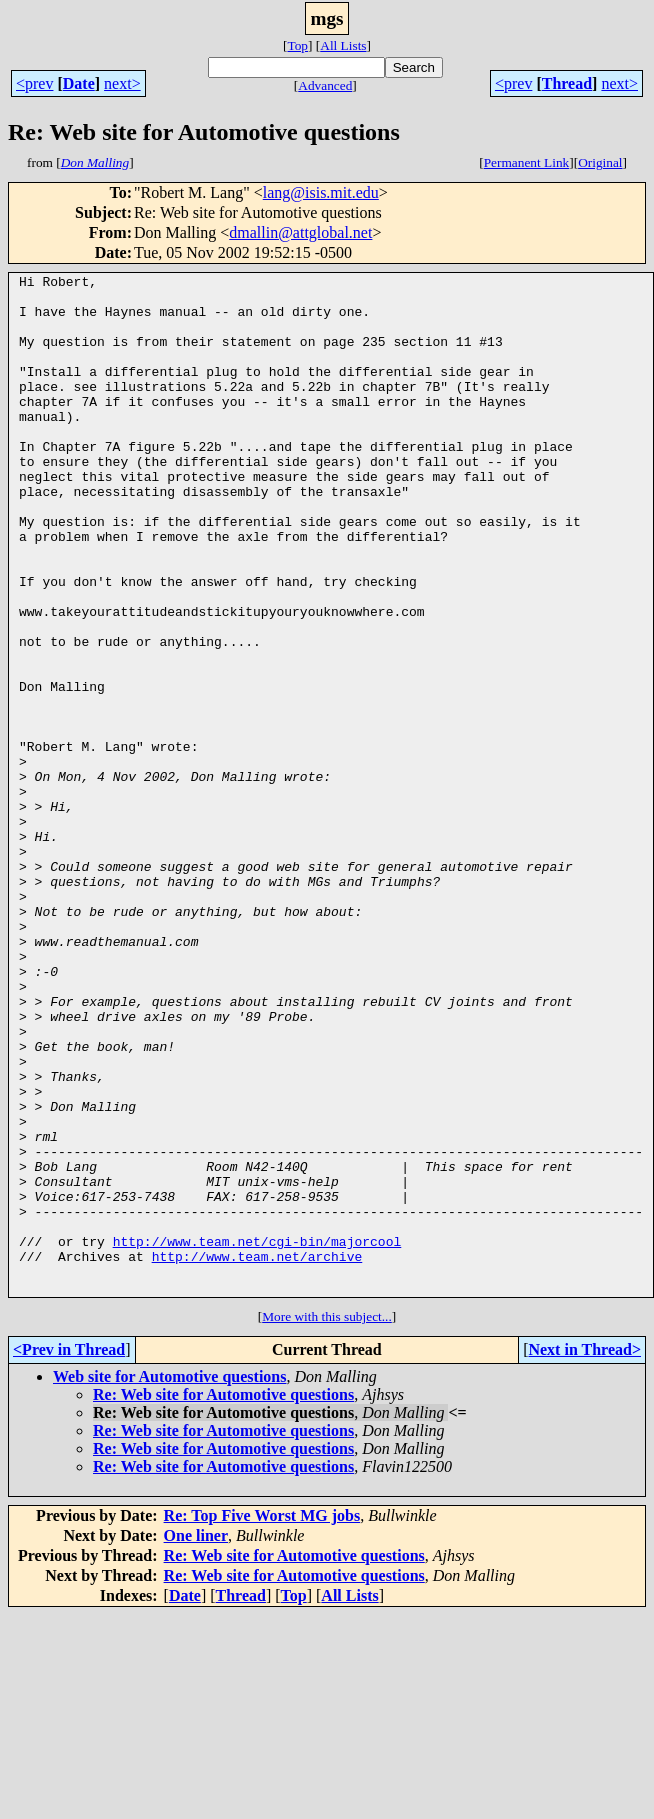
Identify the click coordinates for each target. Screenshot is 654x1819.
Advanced (325, 85)
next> (122, 83)
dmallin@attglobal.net (300, 232)
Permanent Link (527, 162)
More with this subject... (327, 1520)
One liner (196, 1739)
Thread (567, 83)
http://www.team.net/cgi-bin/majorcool (257, 1436)
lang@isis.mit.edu (321, 192)
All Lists (343, 45)
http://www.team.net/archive (257, 1454)
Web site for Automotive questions (169, 1580)
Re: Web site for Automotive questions (223, 1598)
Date (79, 83)
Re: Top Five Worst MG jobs (262, 1719)
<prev (34, 83)
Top (297, 45)
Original (600, 162)
